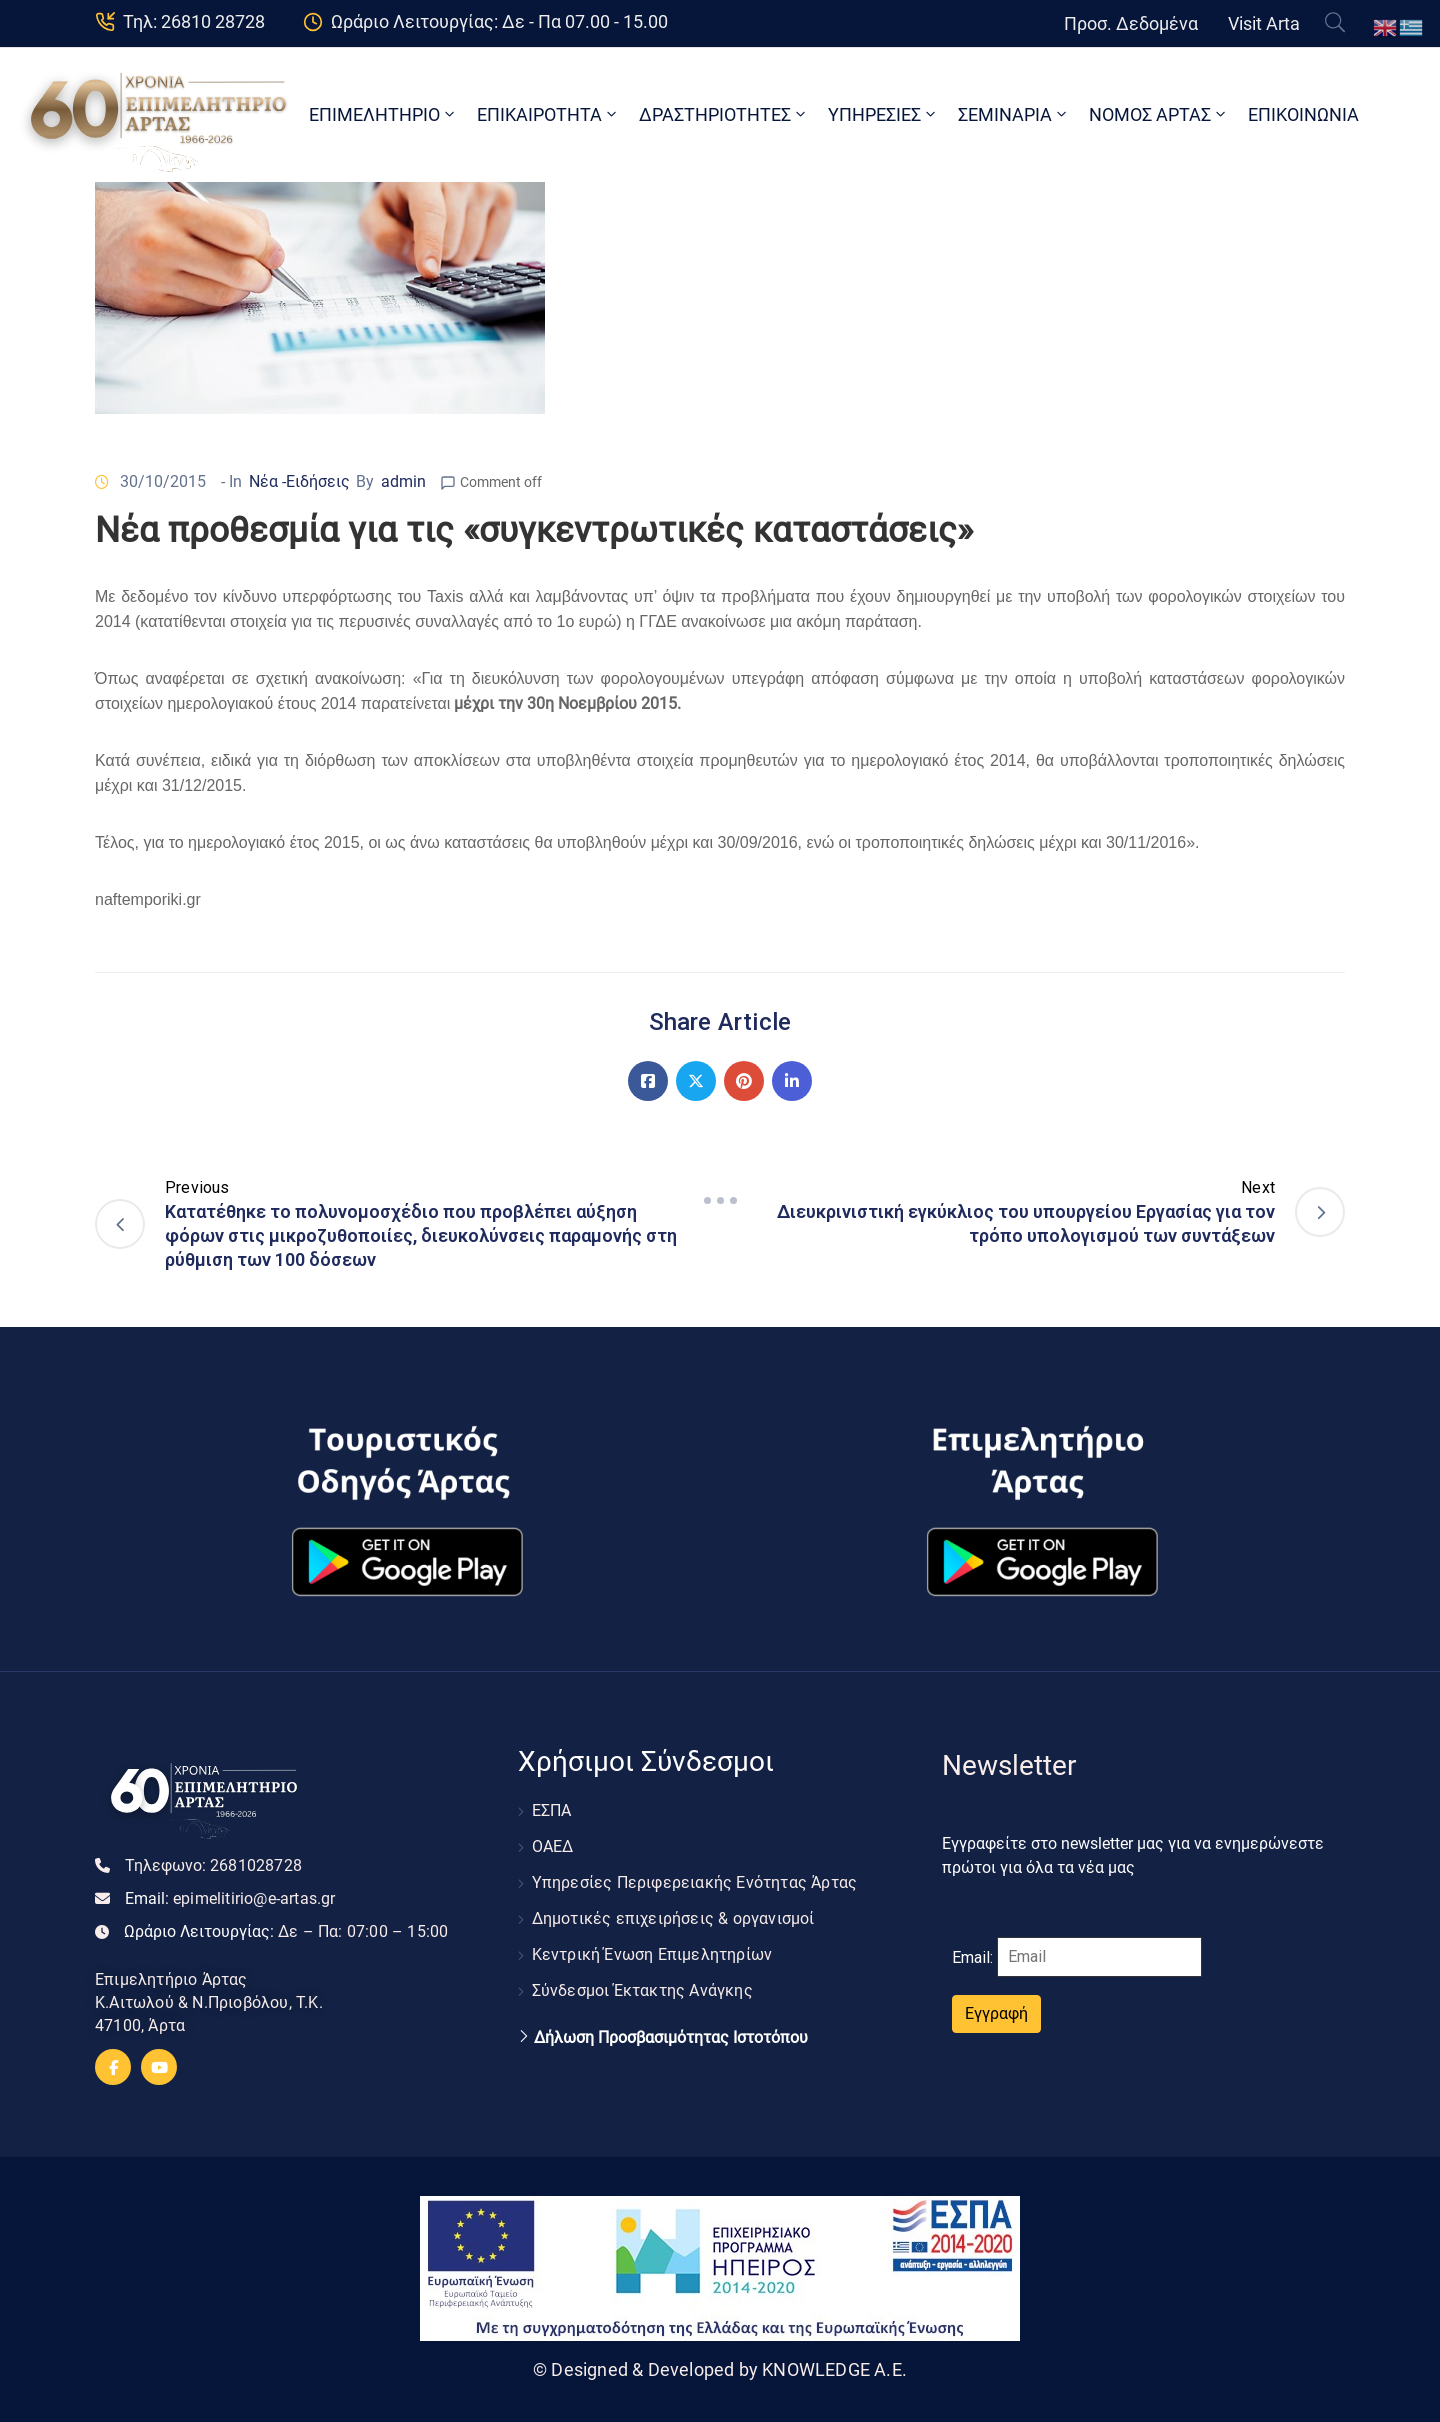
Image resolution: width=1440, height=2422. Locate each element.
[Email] (1099, 1957)
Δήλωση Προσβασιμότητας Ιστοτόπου (671, 2038)
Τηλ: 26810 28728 (194, 21)
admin (403, 481)
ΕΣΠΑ (552, 1810)
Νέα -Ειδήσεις (299, 481)
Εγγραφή (996, 2013)
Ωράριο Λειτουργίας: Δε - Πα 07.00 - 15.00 (499, 21)
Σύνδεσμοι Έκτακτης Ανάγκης (642, 1990)
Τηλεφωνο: (213, 1865)
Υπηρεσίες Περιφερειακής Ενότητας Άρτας (695, 1882)
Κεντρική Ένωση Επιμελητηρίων (652, 1954)
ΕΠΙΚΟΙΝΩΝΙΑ (1303, 114)
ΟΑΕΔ (553, 1846)
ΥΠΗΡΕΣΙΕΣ (883, 114)
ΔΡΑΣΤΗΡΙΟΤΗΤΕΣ (724, 114)
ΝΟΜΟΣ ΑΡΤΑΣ (1159, 114)
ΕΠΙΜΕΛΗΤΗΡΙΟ (383, 114)
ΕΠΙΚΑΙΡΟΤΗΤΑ (548, 114)
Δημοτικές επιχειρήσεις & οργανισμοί (673, 1918)
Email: (230, 1898)
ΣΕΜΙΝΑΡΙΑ (1014, 114)
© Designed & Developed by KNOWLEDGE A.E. (720, 2369)
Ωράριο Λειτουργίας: (286, 1931)
